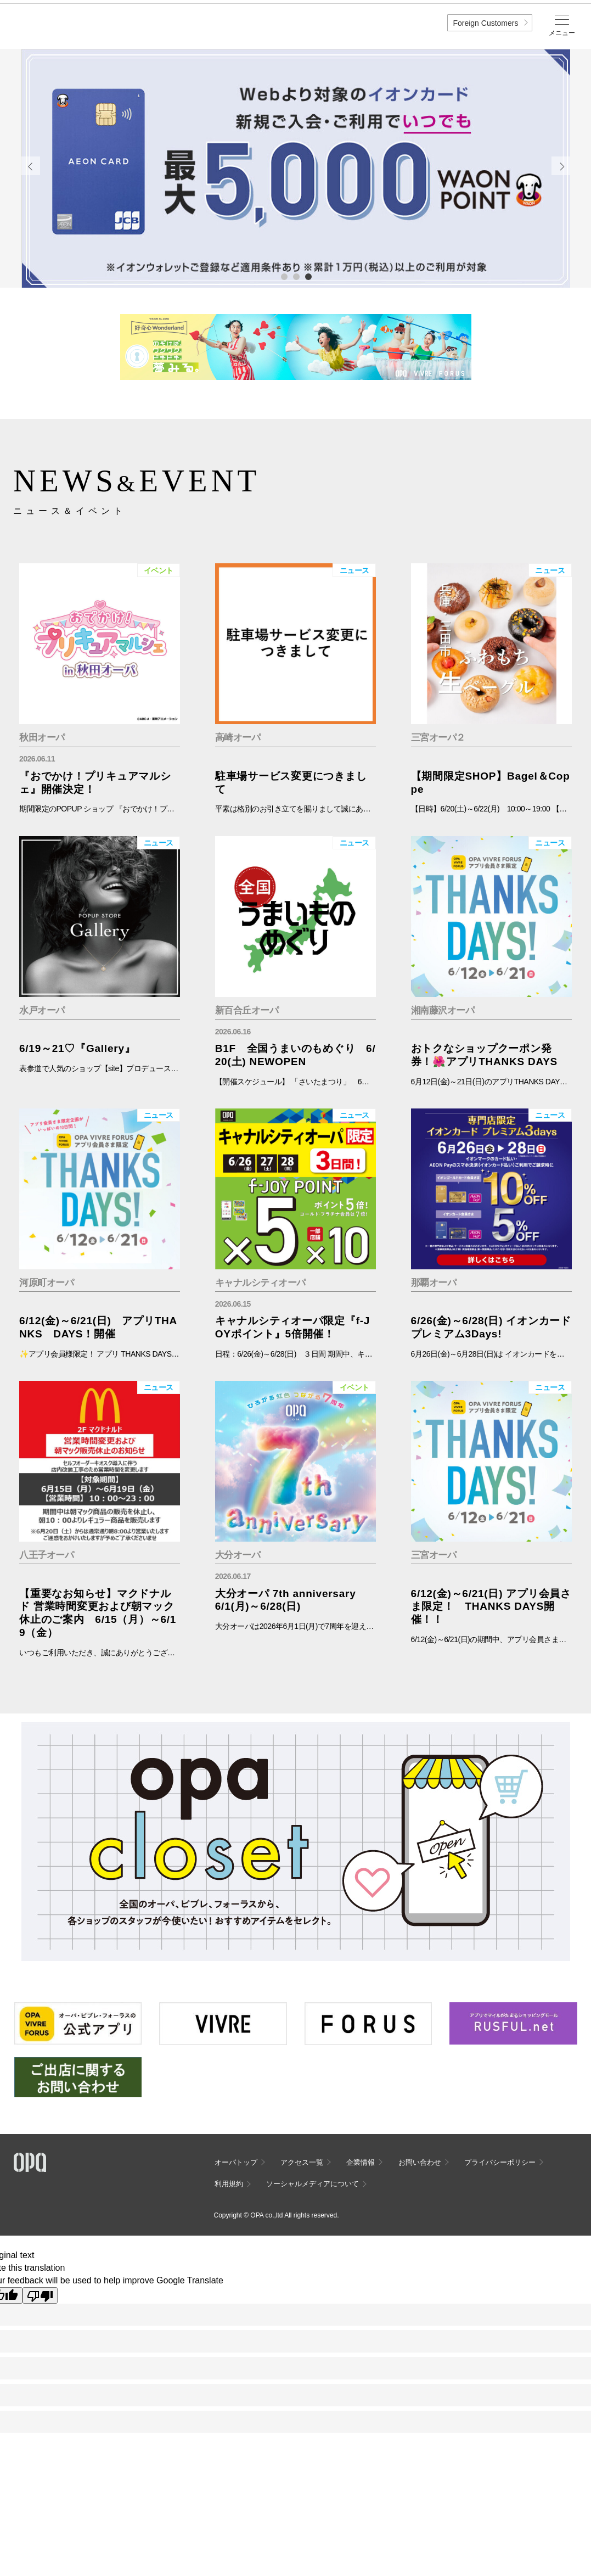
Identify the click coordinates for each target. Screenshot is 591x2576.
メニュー (562, 33)
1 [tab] (283, 276)
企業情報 (360, 2162)
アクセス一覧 (301, 2162)
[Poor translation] (40, 2295)
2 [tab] (296, 276)
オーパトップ (236, 2162)
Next (560, 165)
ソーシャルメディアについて (312, 2184)
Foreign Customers (485, 23)
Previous (30, 165)
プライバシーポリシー (500, 2162)
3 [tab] (308, 276)
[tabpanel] (295, 168)
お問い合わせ (419, 2162)
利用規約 (229, 2184)
